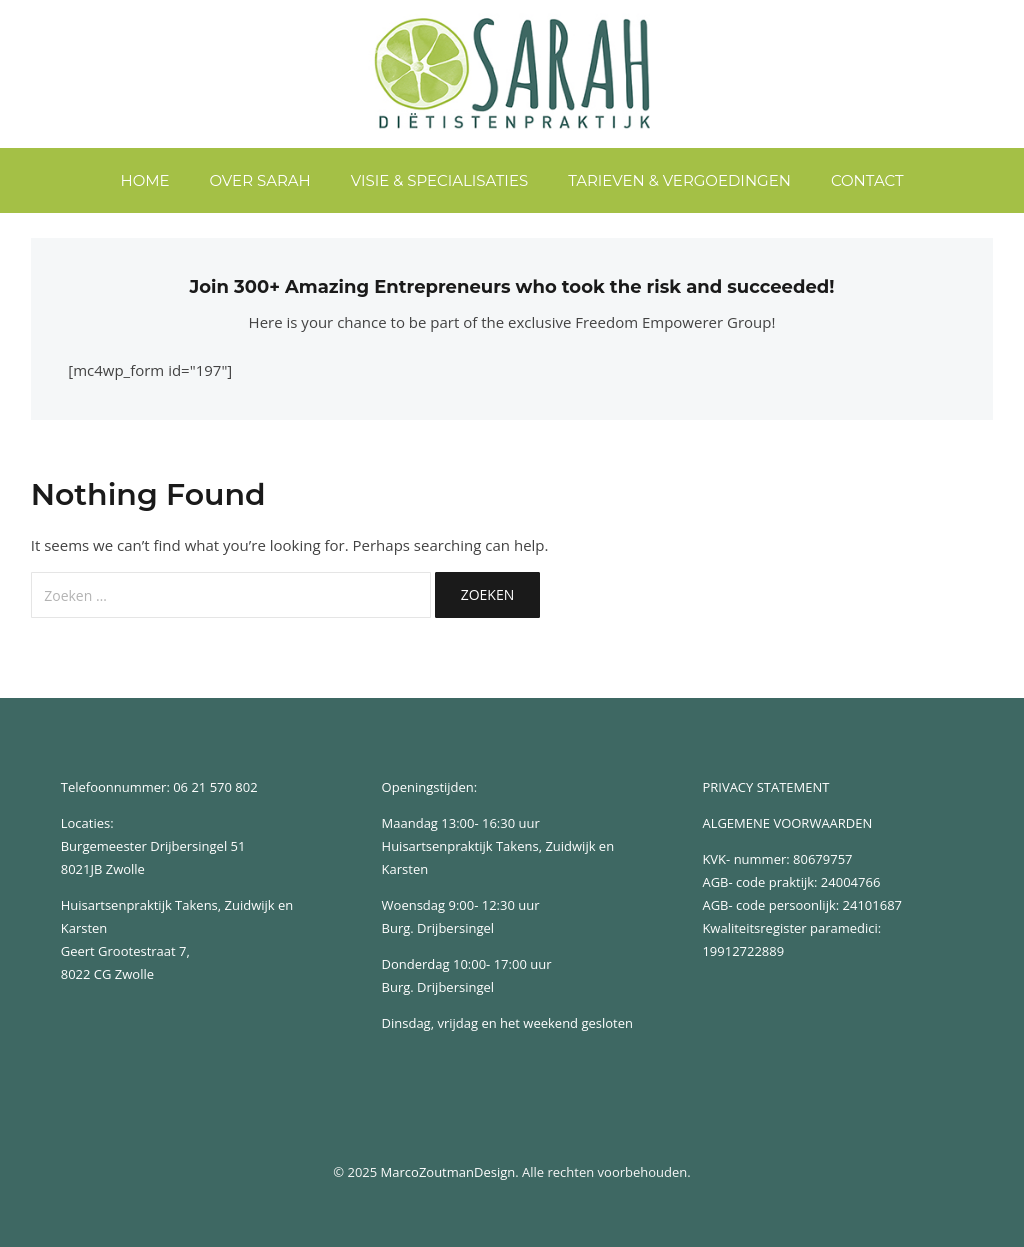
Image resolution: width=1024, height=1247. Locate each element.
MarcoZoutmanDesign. (450, 1172)
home (144, 180)
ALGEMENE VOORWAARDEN (787, 823)
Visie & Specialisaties (439, 180)
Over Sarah (260, 180)
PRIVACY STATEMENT (765, 787)
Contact (867, 180)
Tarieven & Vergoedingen (679, 180)
